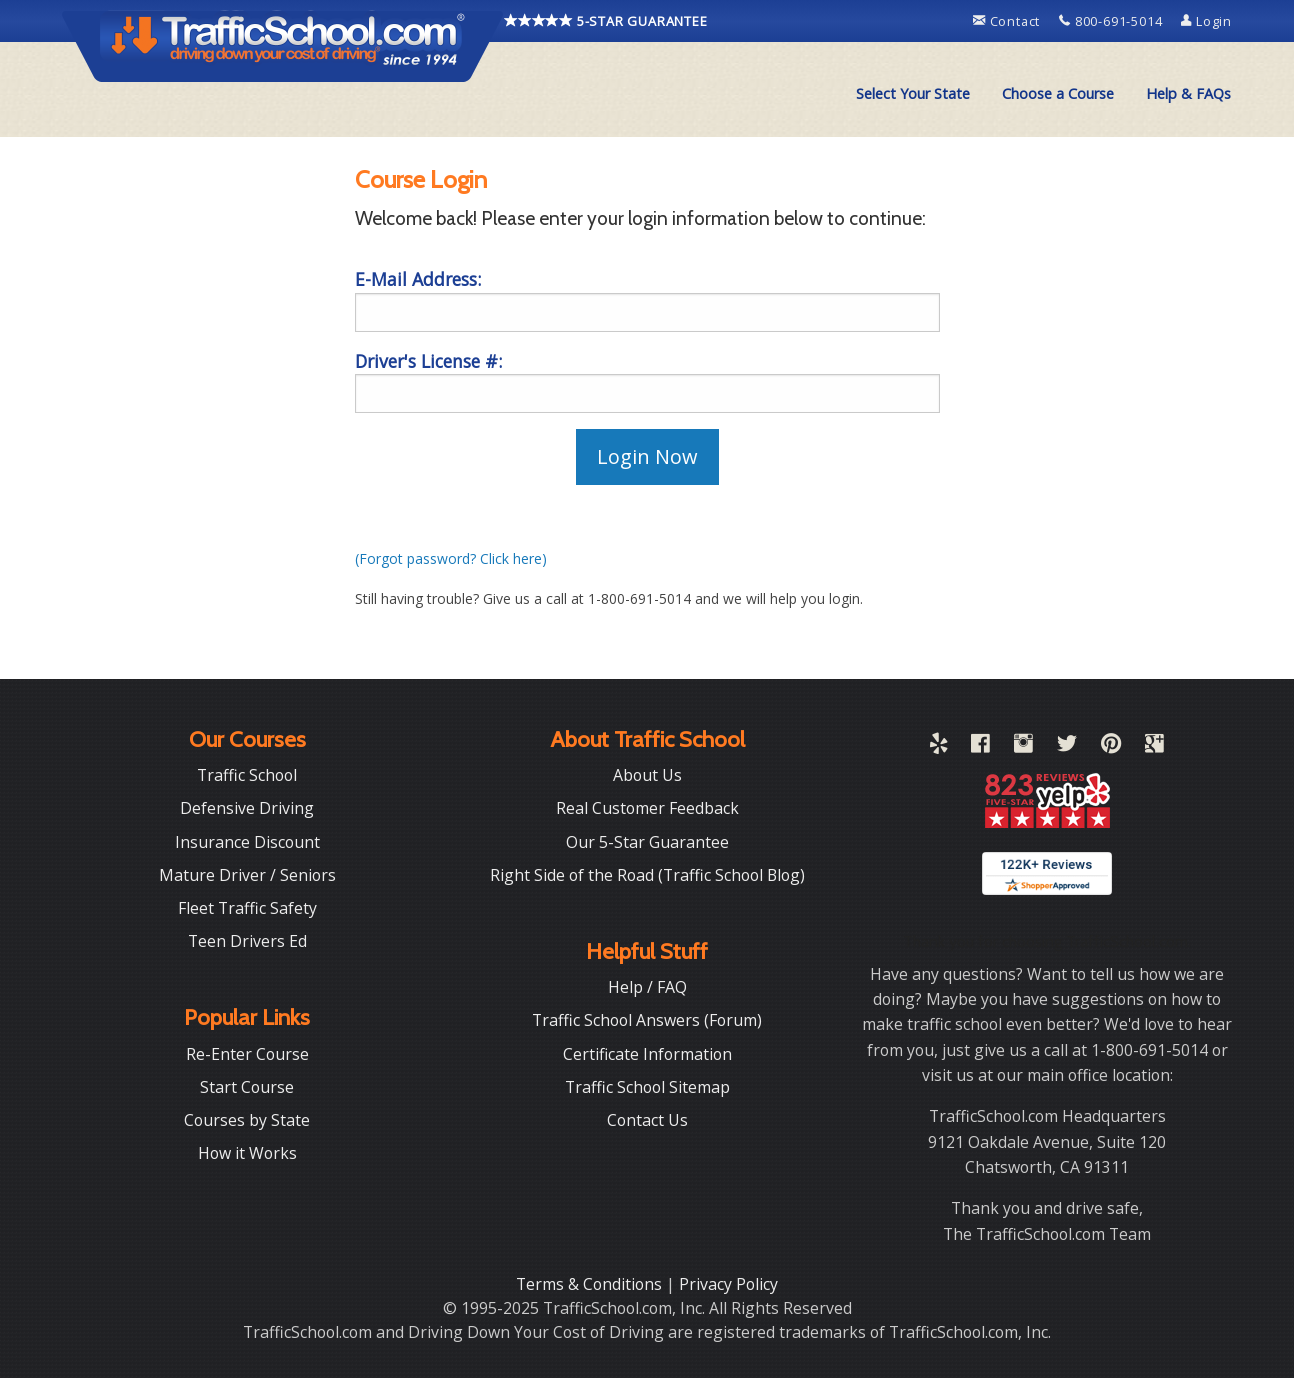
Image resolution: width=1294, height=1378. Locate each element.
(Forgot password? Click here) (451, 558)
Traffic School (247, 775)
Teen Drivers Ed (247, 941)
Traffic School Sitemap (647, 1087)
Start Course (247, 1087)
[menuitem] (913, 94)
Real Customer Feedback (647, 808)
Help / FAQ (647, 987)
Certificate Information (647, 1054)
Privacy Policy (728, 1284)
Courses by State (247, 1120)
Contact (1008, 21)
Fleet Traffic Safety (247, 908)
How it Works (247, 1153)
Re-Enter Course (247, 1054)
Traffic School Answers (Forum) (647, 1020)
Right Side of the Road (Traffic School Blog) (647, 875)
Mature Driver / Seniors (247, 875)
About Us (647, 775)
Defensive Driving (247, 808)
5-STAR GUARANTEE (606, 21)
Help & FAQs (1188, 93)
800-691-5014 (1112, 21)
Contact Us (647, 1120)
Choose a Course (1058, 93)
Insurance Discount (247, 842)
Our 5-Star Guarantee (647, 842)
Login (1206, 21)
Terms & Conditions (591, 1284)
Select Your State (913, 93)
